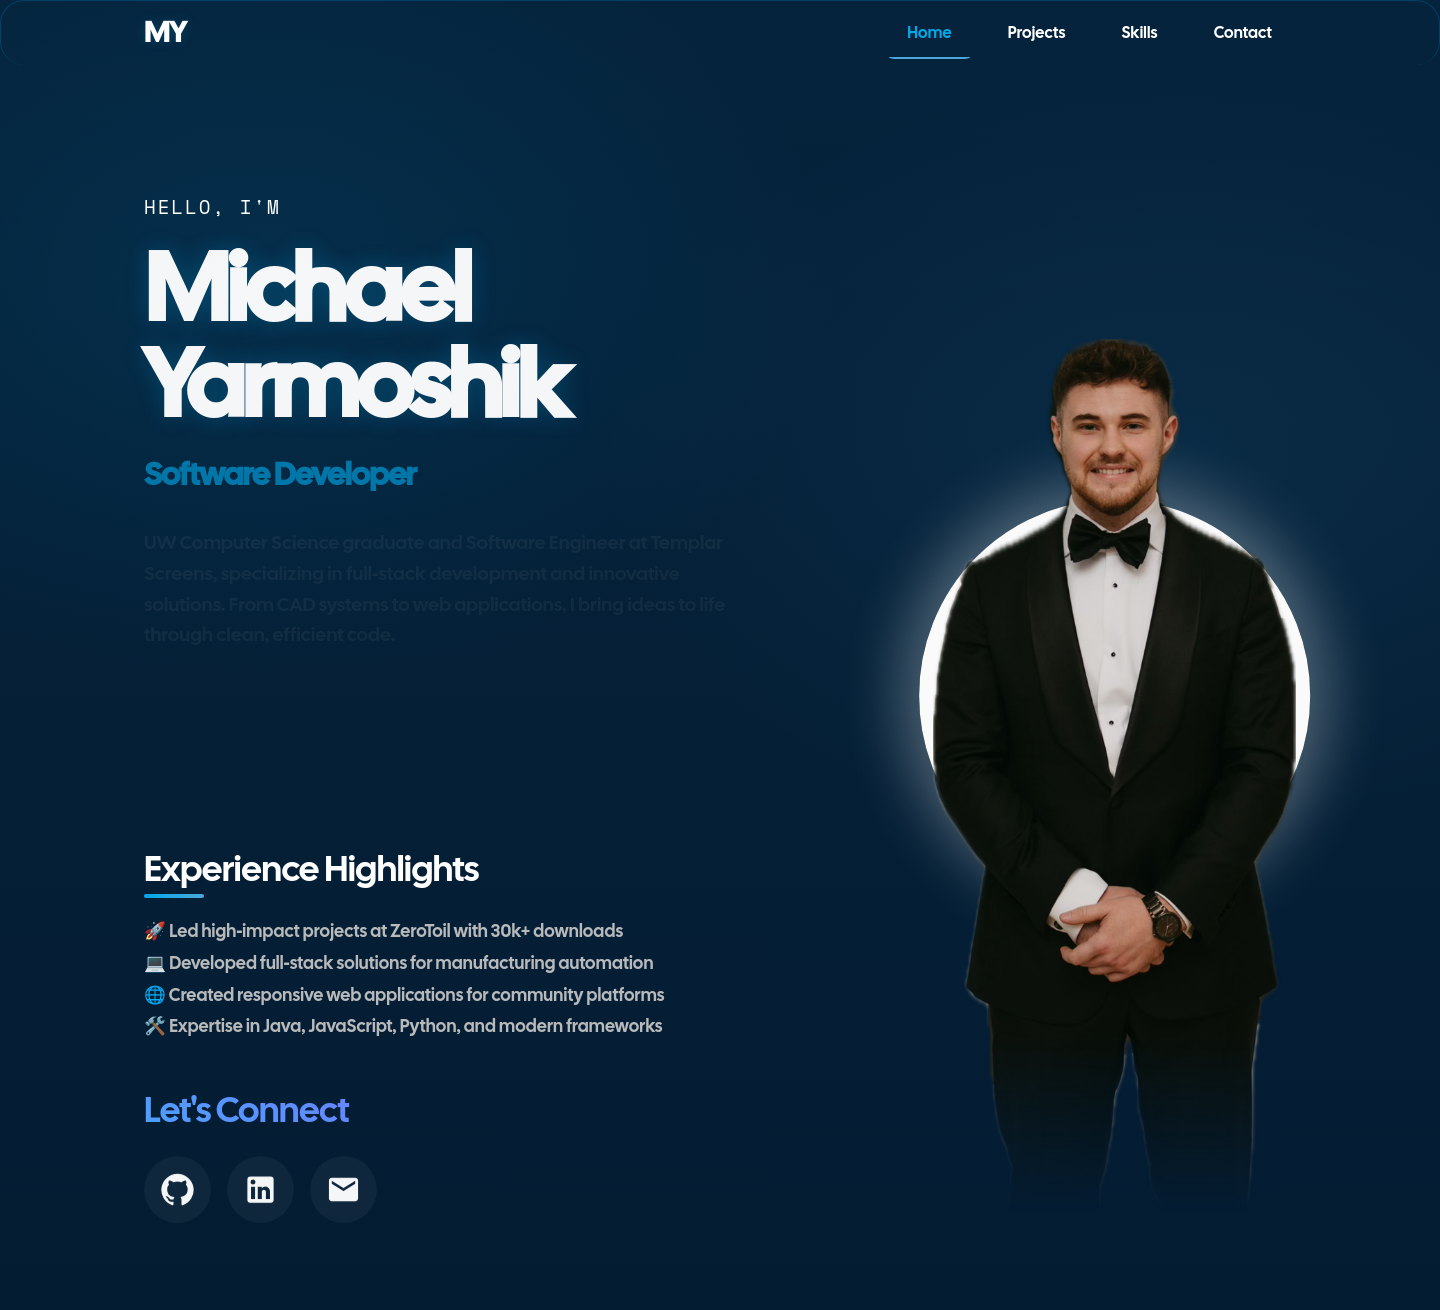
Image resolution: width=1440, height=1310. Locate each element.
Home (929, 33)
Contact (1243, 33)
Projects (1037, 33)
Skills (1140, 33)
